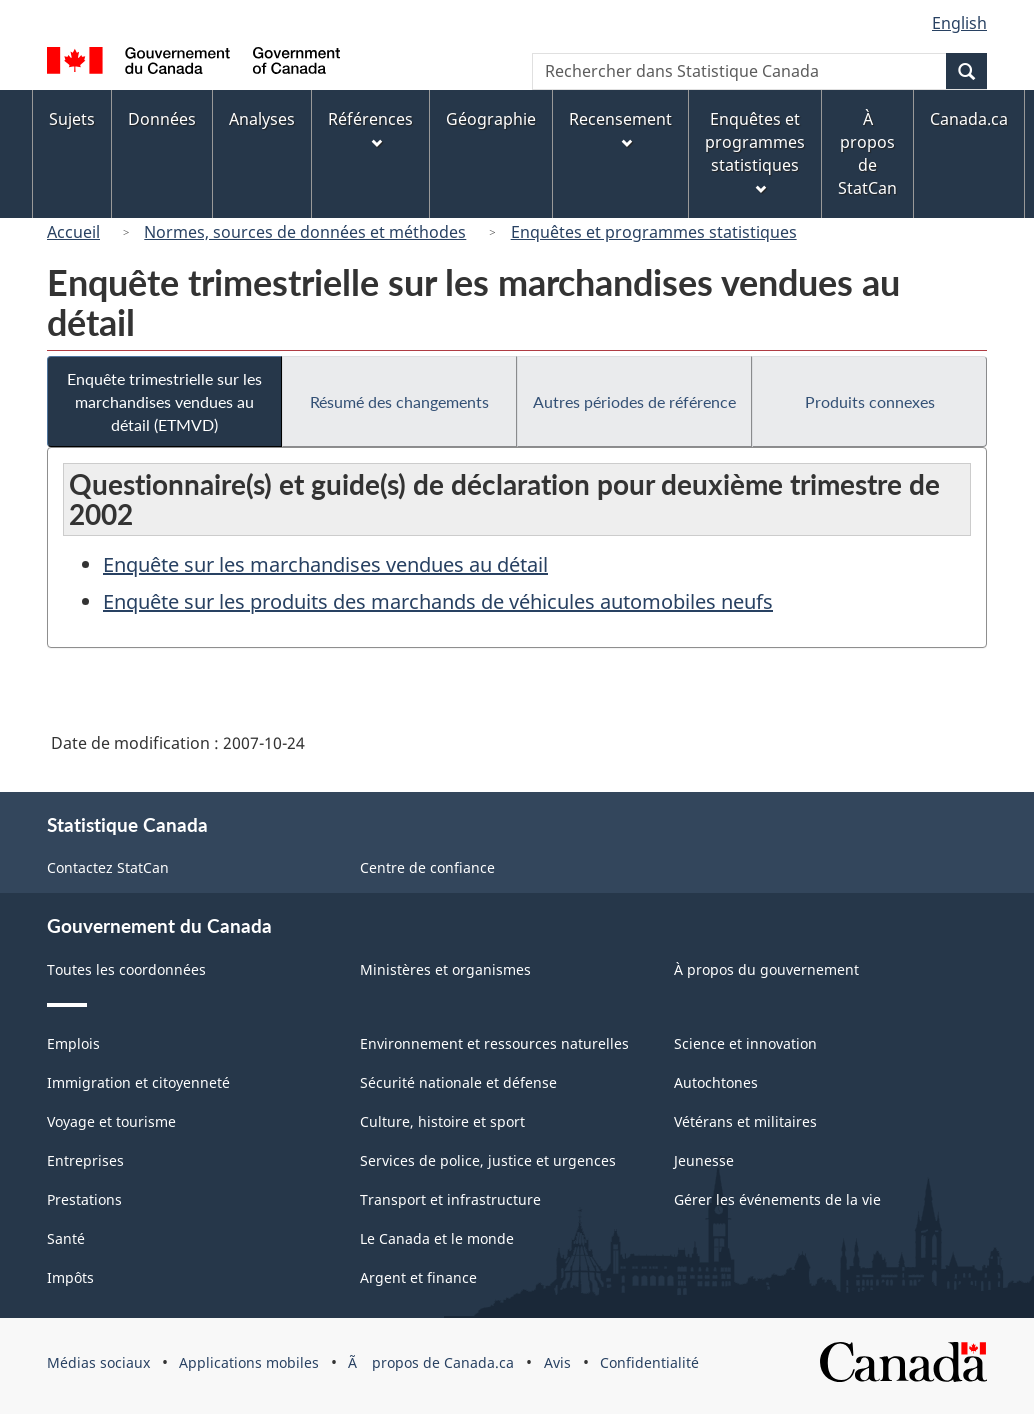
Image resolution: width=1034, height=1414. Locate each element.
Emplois (73, 1043)
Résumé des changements (399, 401)
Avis (557, 1362)
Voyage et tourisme (111, 1121)
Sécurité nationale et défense (458, 1082)
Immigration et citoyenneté (138, 1082)
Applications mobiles (249, 1362)
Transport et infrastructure (450, 1199)
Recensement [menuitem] (620, 128)
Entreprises (85, 1160)
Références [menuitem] (370, 128)
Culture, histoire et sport (442, 1121)
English (959, 23)
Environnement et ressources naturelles (494, 1043)
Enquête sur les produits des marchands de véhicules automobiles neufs (438, 601)
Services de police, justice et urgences (488, 1160)
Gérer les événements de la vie (777, 1199)
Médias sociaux (98, 1362)
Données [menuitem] (162, 119)
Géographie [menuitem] (491, 119)
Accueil (73, 232)
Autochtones (716, 1082)
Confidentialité (649, 1362)
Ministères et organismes (445, 969)
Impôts (70, 1277)
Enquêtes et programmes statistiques (654, 232)
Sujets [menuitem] (72, 119)
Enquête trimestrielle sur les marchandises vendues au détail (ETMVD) (164, 401)
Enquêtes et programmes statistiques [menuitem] (755, 151)
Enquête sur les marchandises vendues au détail (325, 564)
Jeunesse (704, 1160)
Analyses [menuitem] (262, 119)
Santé (66, 1238)
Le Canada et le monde (437, 1238)
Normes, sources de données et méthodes (305, 232)
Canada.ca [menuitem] (969, 119)
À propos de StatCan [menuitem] (867, 153)
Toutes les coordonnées (126, 969)
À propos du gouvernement (766, 969)
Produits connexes (870, 401)
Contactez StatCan (108, 867)
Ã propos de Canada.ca (431, 1362)
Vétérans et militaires (745, 1121)
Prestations (84, 1199)
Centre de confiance (427, 867)
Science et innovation (745, 1043)
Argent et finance (418, 1277)
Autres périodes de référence (634, 401)
